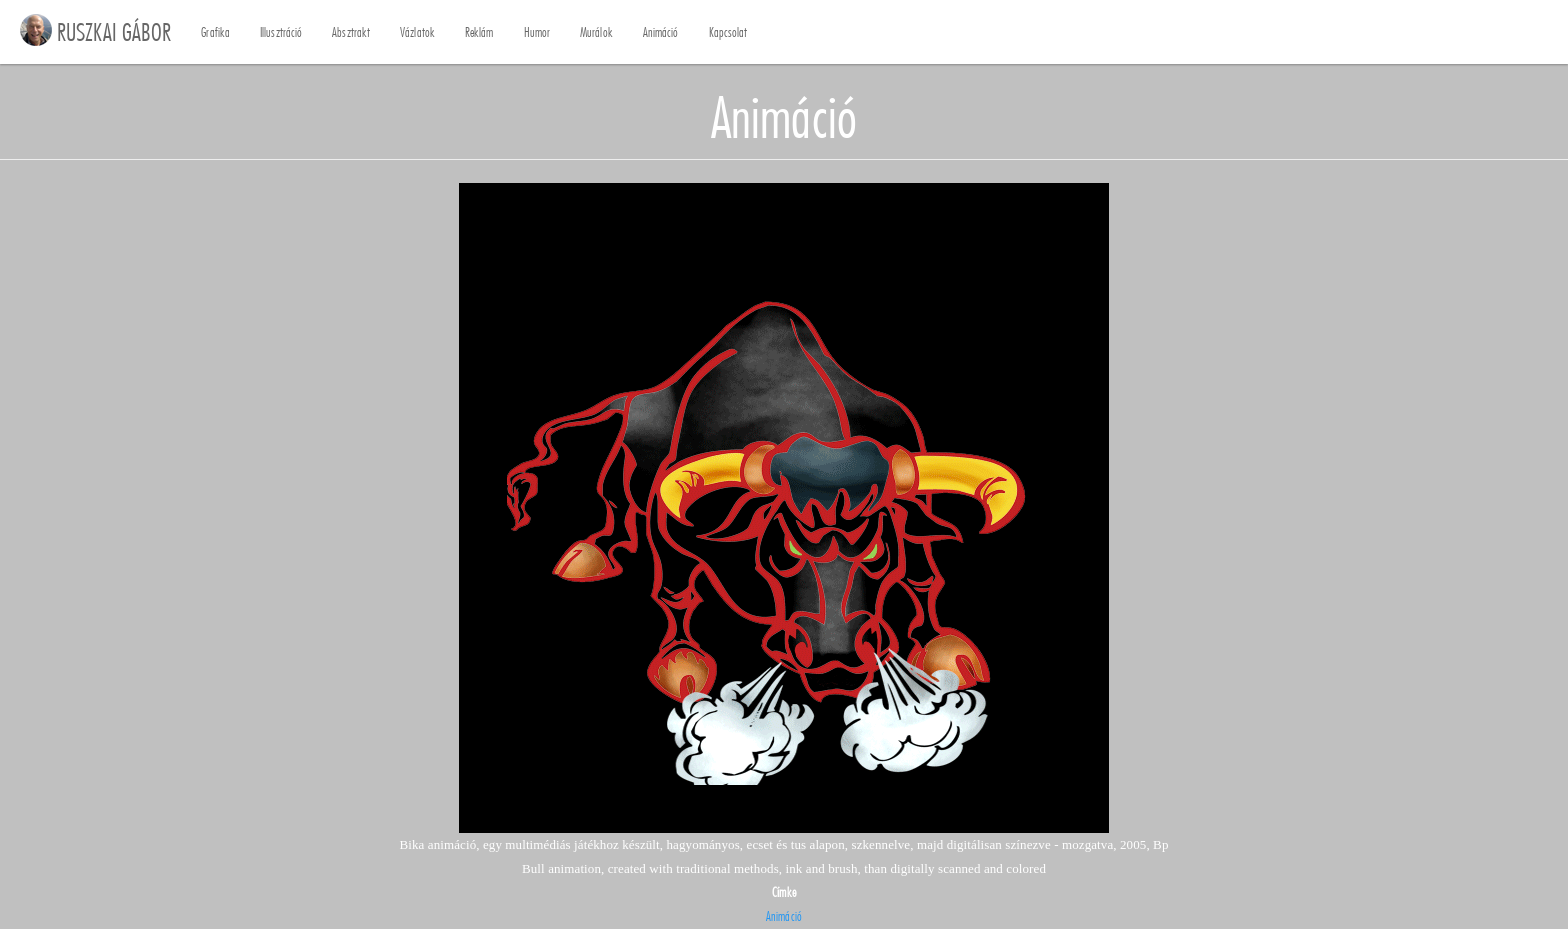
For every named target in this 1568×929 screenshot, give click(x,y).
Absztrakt (351, 32)
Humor (537, 32)
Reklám (479, 32)
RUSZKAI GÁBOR (114, 32)
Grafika (215, 32)
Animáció (661, 32)
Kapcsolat (728, 32)
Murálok (596, 32)
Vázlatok (417, 32)
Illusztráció (281, 32)
